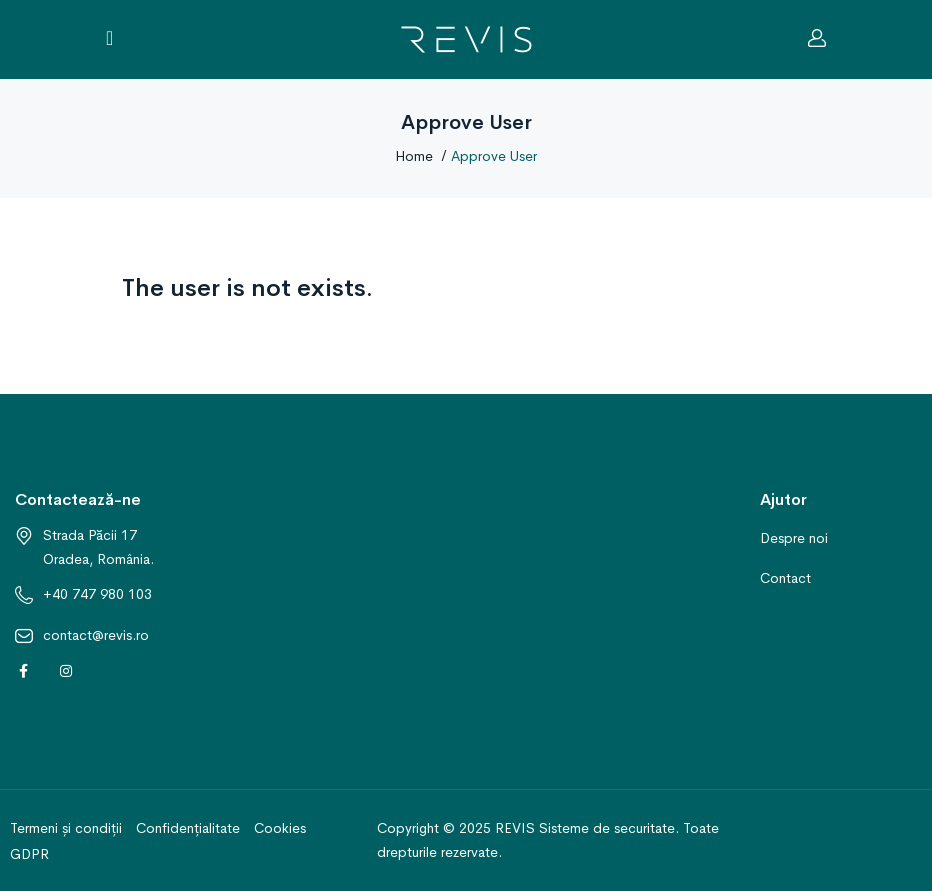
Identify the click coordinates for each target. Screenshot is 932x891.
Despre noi (794, 538)
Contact (785, 578)
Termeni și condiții (66, 828)
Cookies (280, 828)
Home (414, 156)
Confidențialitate (188, 828)
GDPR (29, 854)
